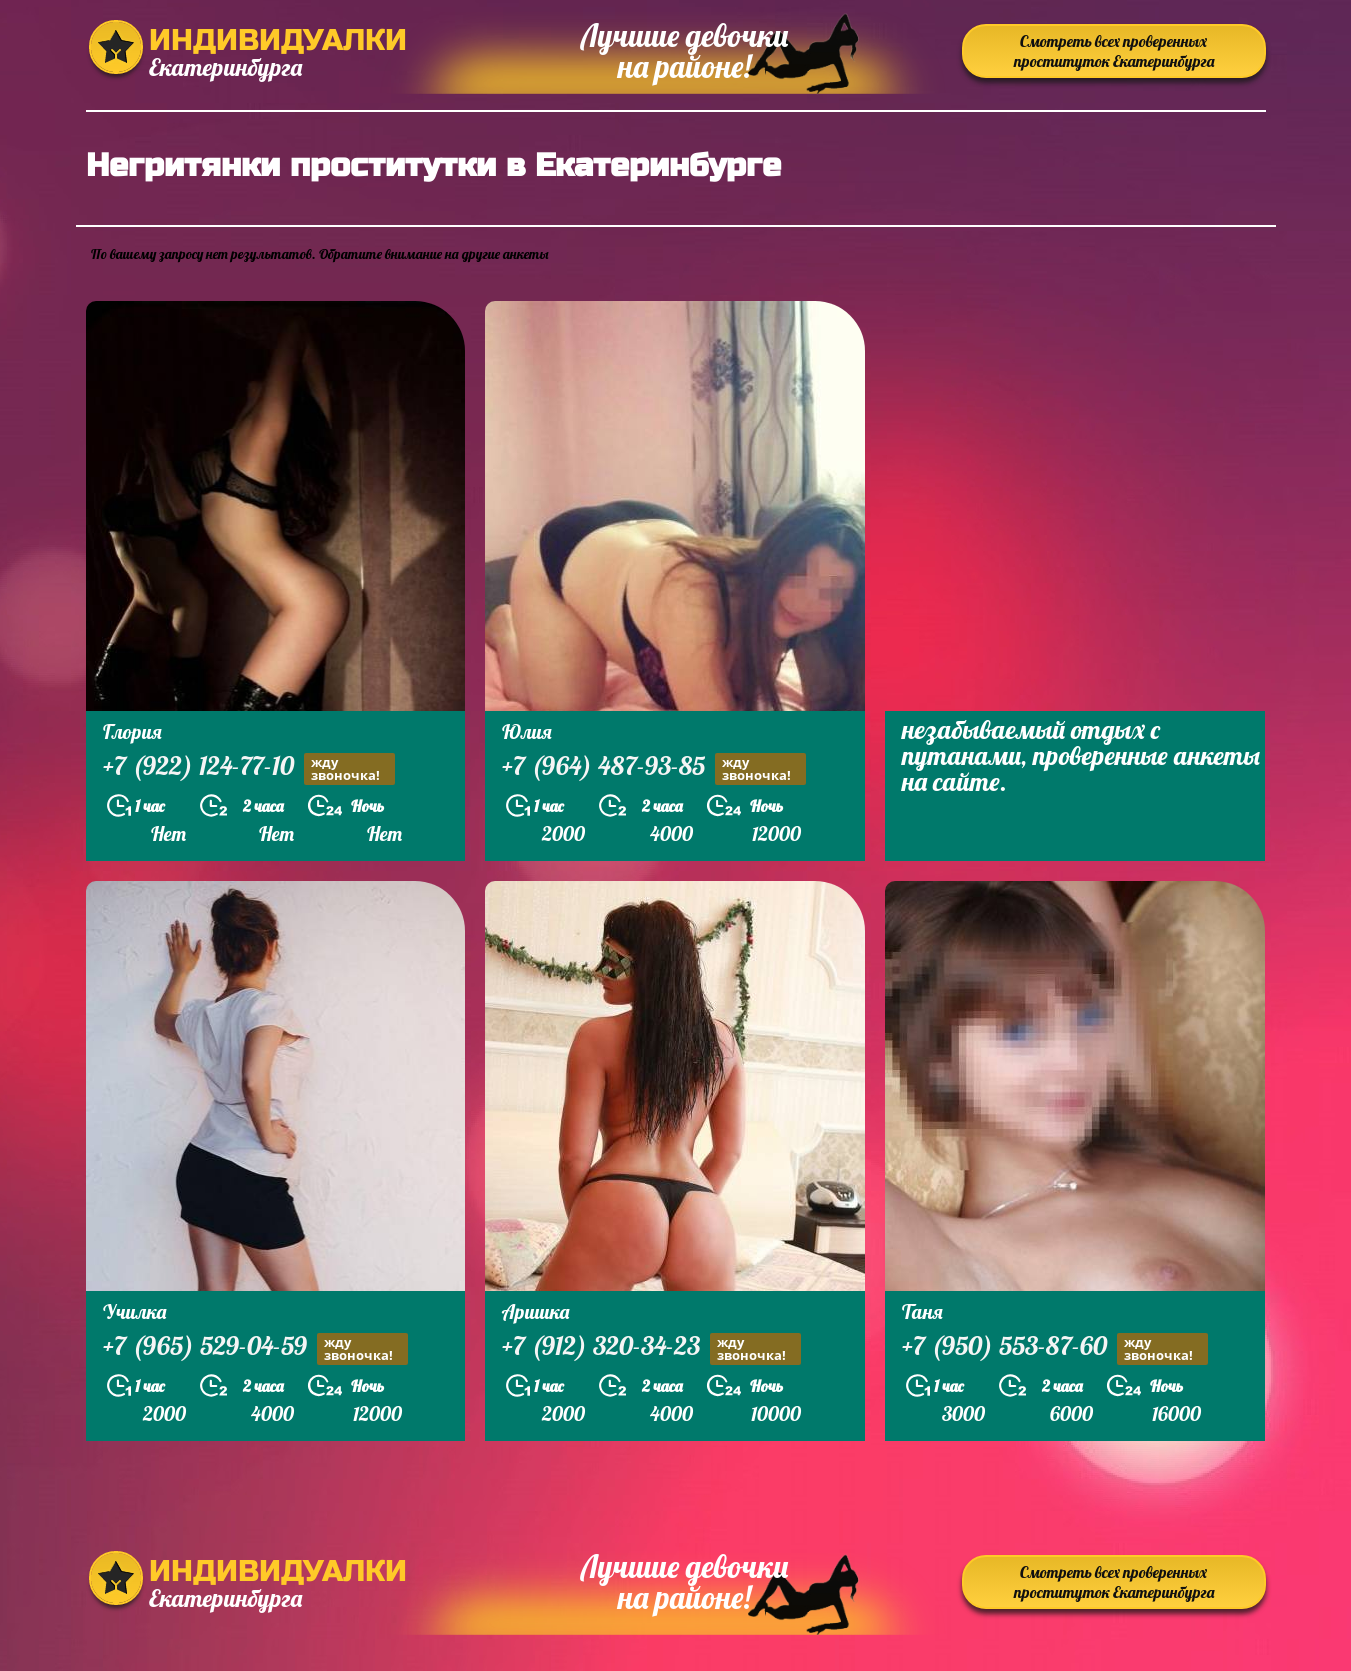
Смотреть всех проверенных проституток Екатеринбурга (1114, 51)
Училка (134, 1311)
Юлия (527, 731)
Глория (132, 731)
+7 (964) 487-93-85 (654, 768)
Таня (922, 1311)
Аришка (535, 1311)
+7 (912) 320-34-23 (651, 1348)
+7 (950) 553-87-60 (1055, 1348)
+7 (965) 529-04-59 (255, 1348)
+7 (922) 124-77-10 (249, 768)
